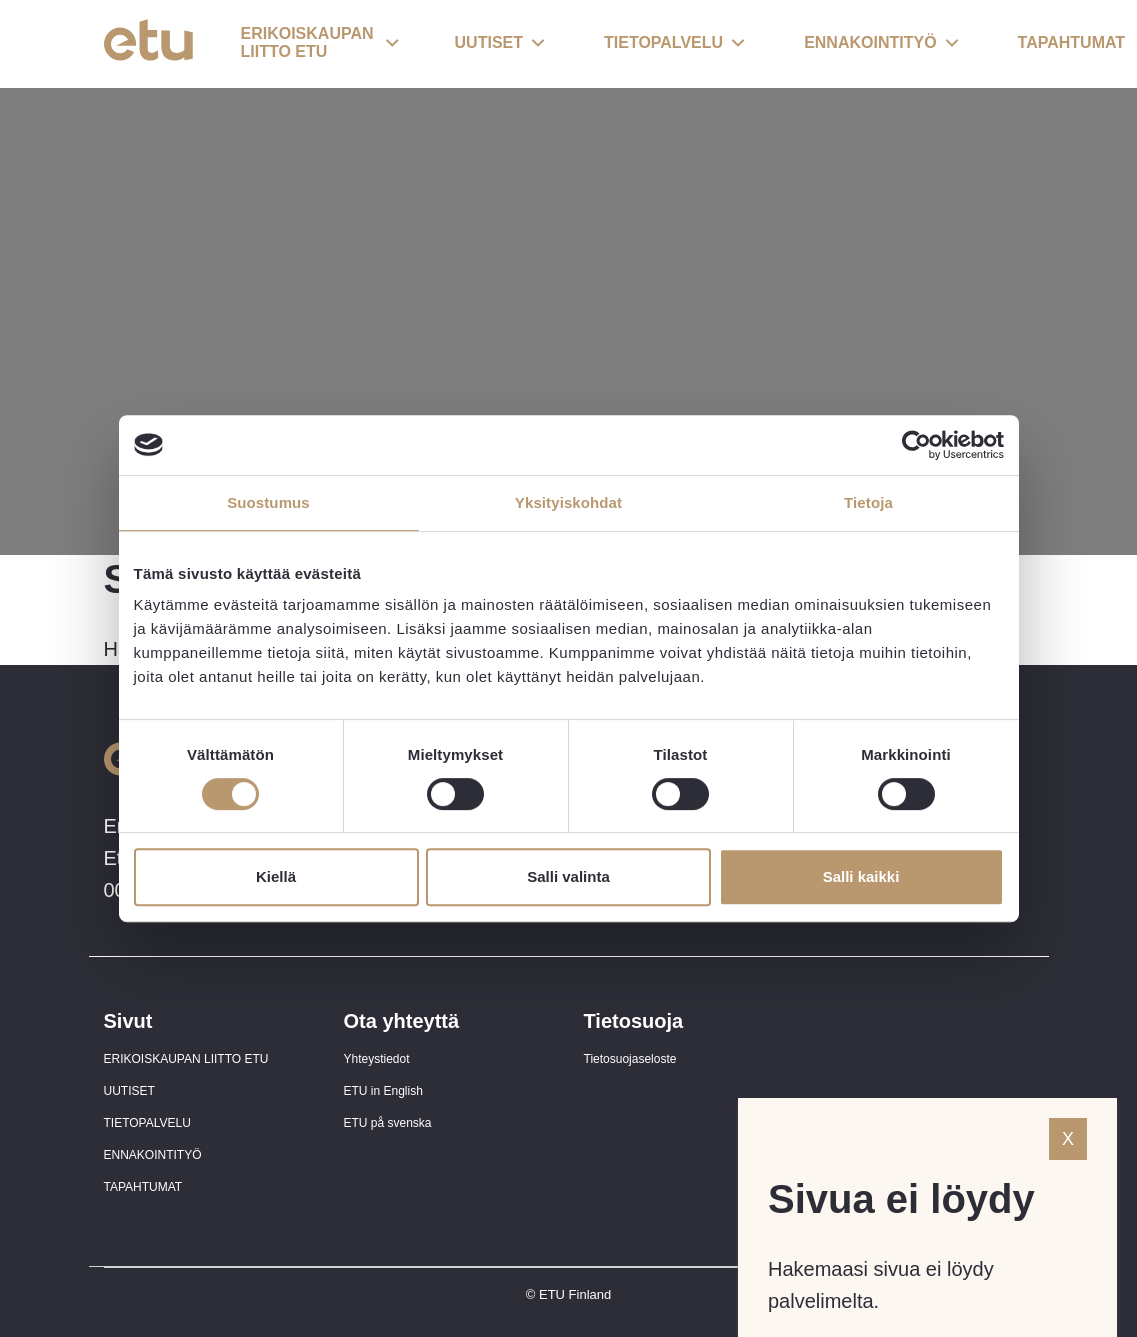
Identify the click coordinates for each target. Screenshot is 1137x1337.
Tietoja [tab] (868, 502)
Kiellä (276, 876)
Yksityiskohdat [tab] (568, 502)
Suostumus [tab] (268, 502)
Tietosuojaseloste (630, 1059)
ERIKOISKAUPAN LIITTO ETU (186, 1059)
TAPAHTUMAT (143, 1187)
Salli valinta (568, 876)
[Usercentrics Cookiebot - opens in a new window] (916, 445)
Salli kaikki (861, 876)
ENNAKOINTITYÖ (153, 1155)
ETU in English (383, 1091)
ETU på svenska (388, 1123)
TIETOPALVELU (147, 1123)
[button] (320, 44)
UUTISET (129, 1091)
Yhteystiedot (377, 1059)
